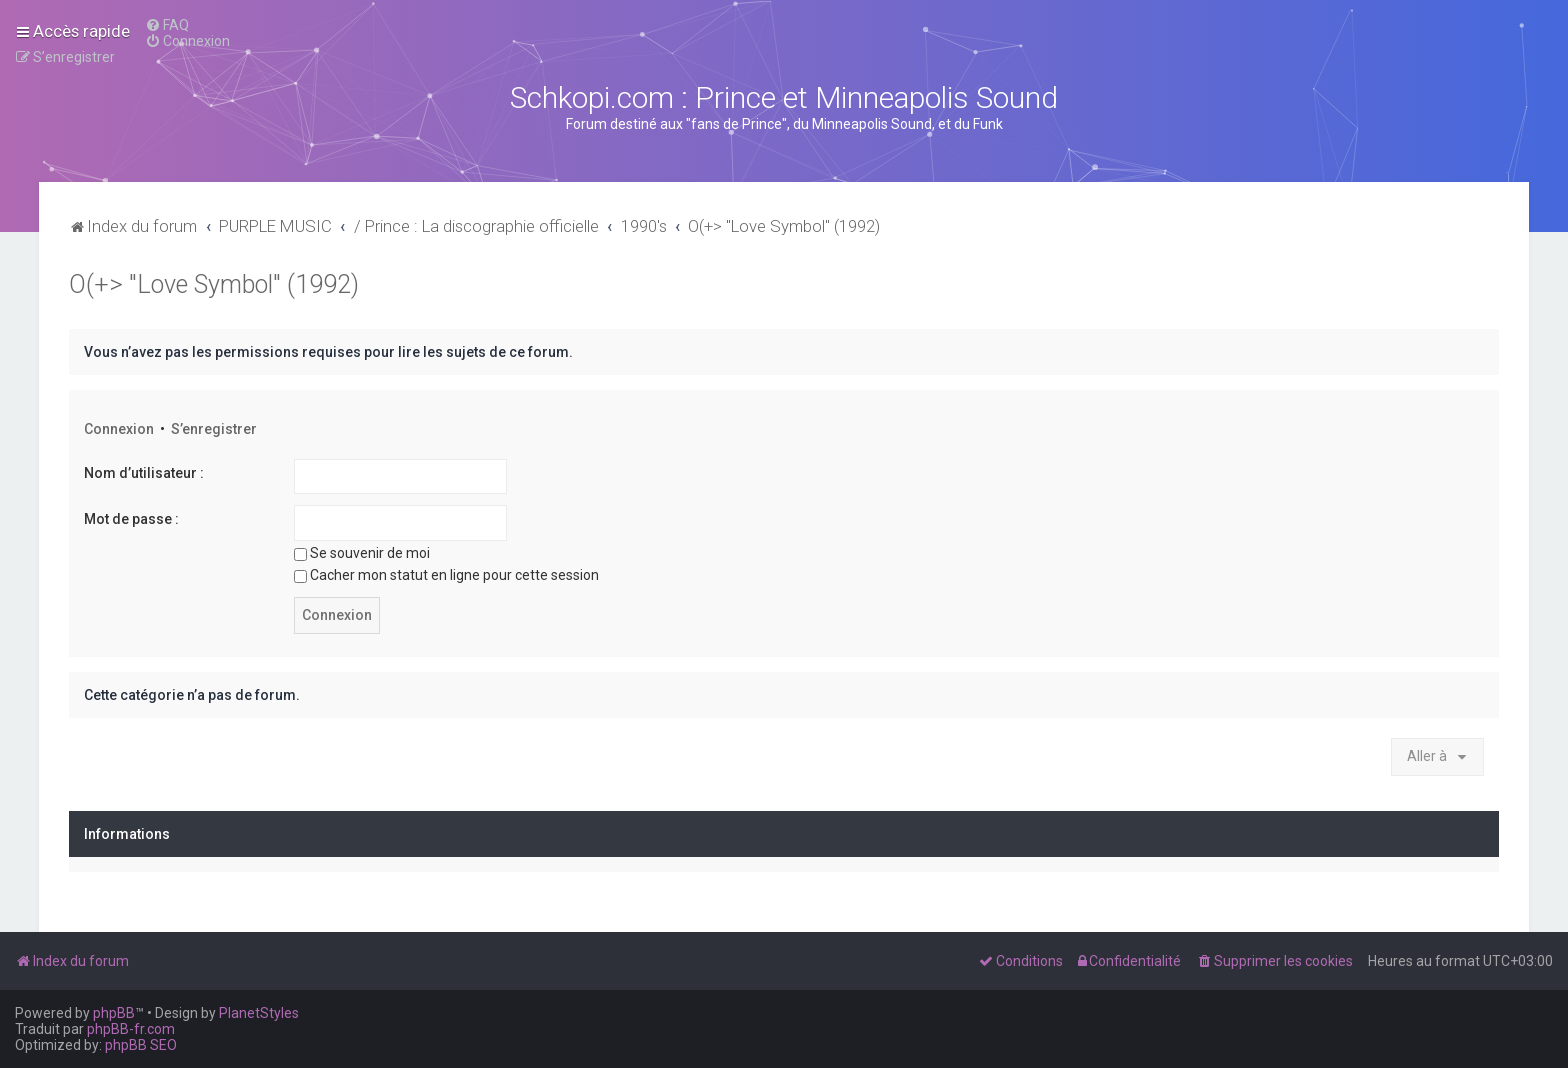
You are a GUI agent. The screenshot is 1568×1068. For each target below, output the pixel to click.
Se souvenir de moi (362, 553)
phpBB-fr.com (131, 1029)
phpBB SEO (141, 1045)
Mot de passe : (131, 519)
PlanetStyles (259, 1013)
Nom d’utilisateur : (144, 473)
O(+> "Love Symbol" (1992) (214, 284)
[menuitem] (167, 25)
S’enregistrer (214, 429)
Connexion (119, 429)
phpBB (114, 1013)
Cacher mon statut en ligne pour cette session (446, 575)
